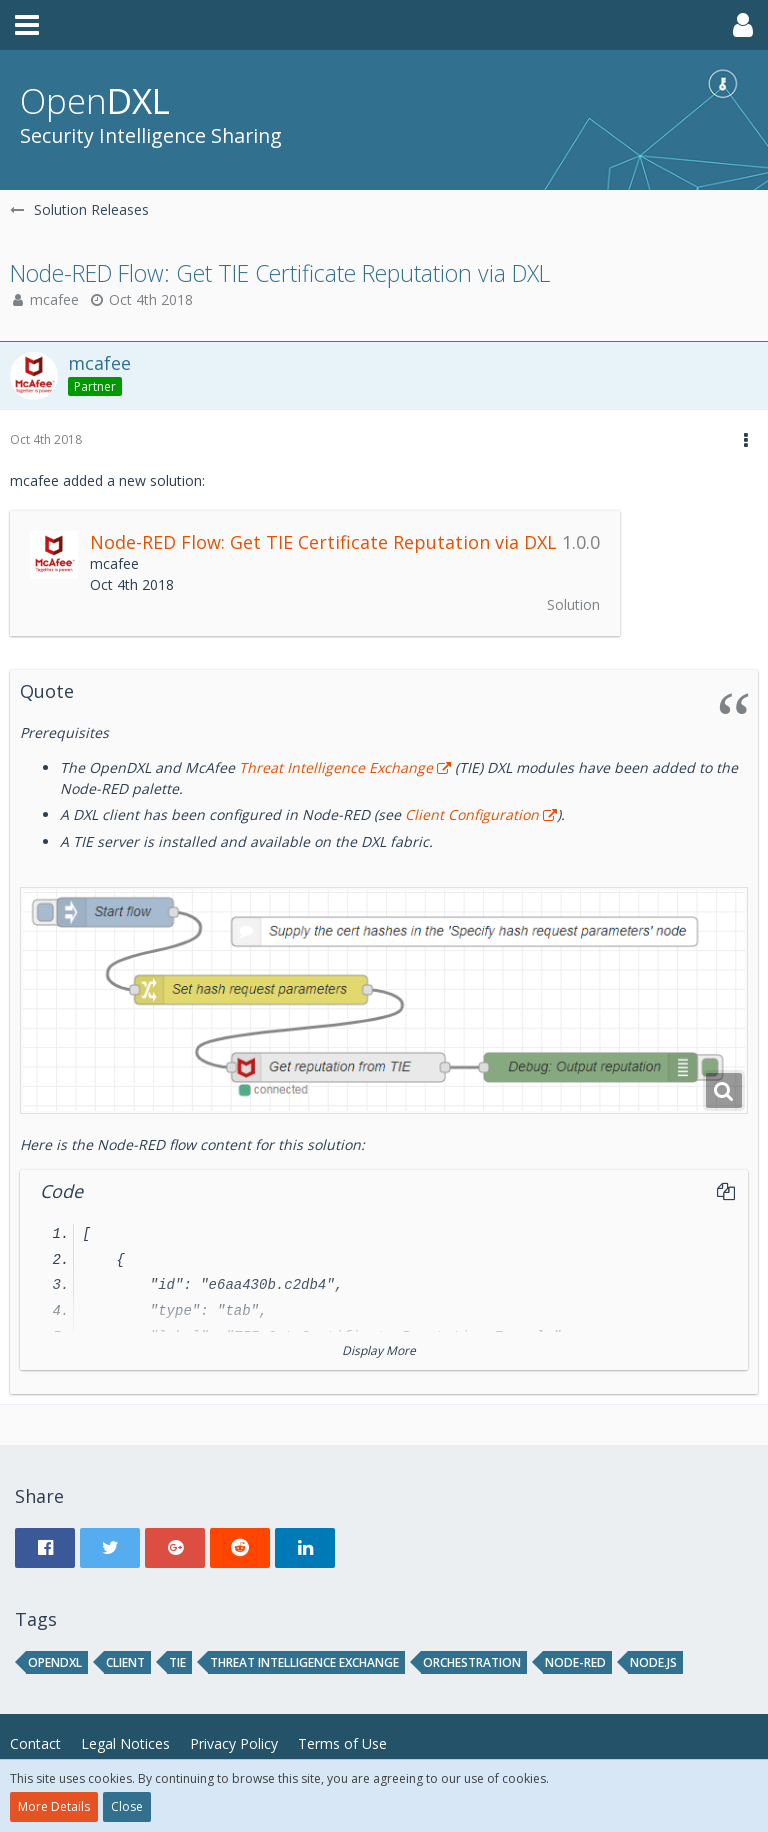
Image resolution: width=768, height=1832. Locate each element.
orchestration (472, 1662)
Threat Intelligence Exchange (336, 767)
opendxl (55, 1662)
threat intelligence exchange (304, 1662)
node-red (575, 1662)
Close (127, 1806)
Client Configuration (470, 814)
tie (177, 1662)
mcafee (54, 299)
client (125, 1662)
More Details (54, 1806)
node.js (653, 1662)
